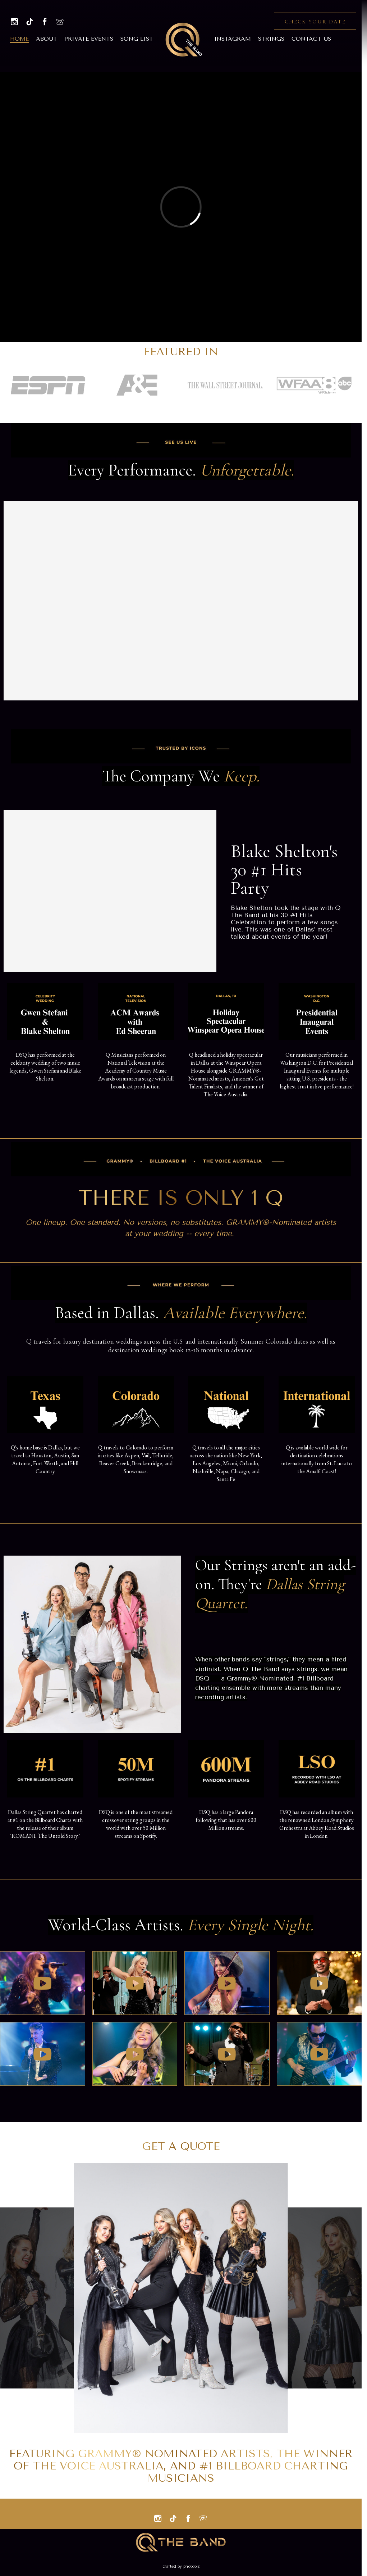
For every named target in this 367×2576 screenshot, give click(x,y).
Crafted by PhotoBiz (180, 2566)
